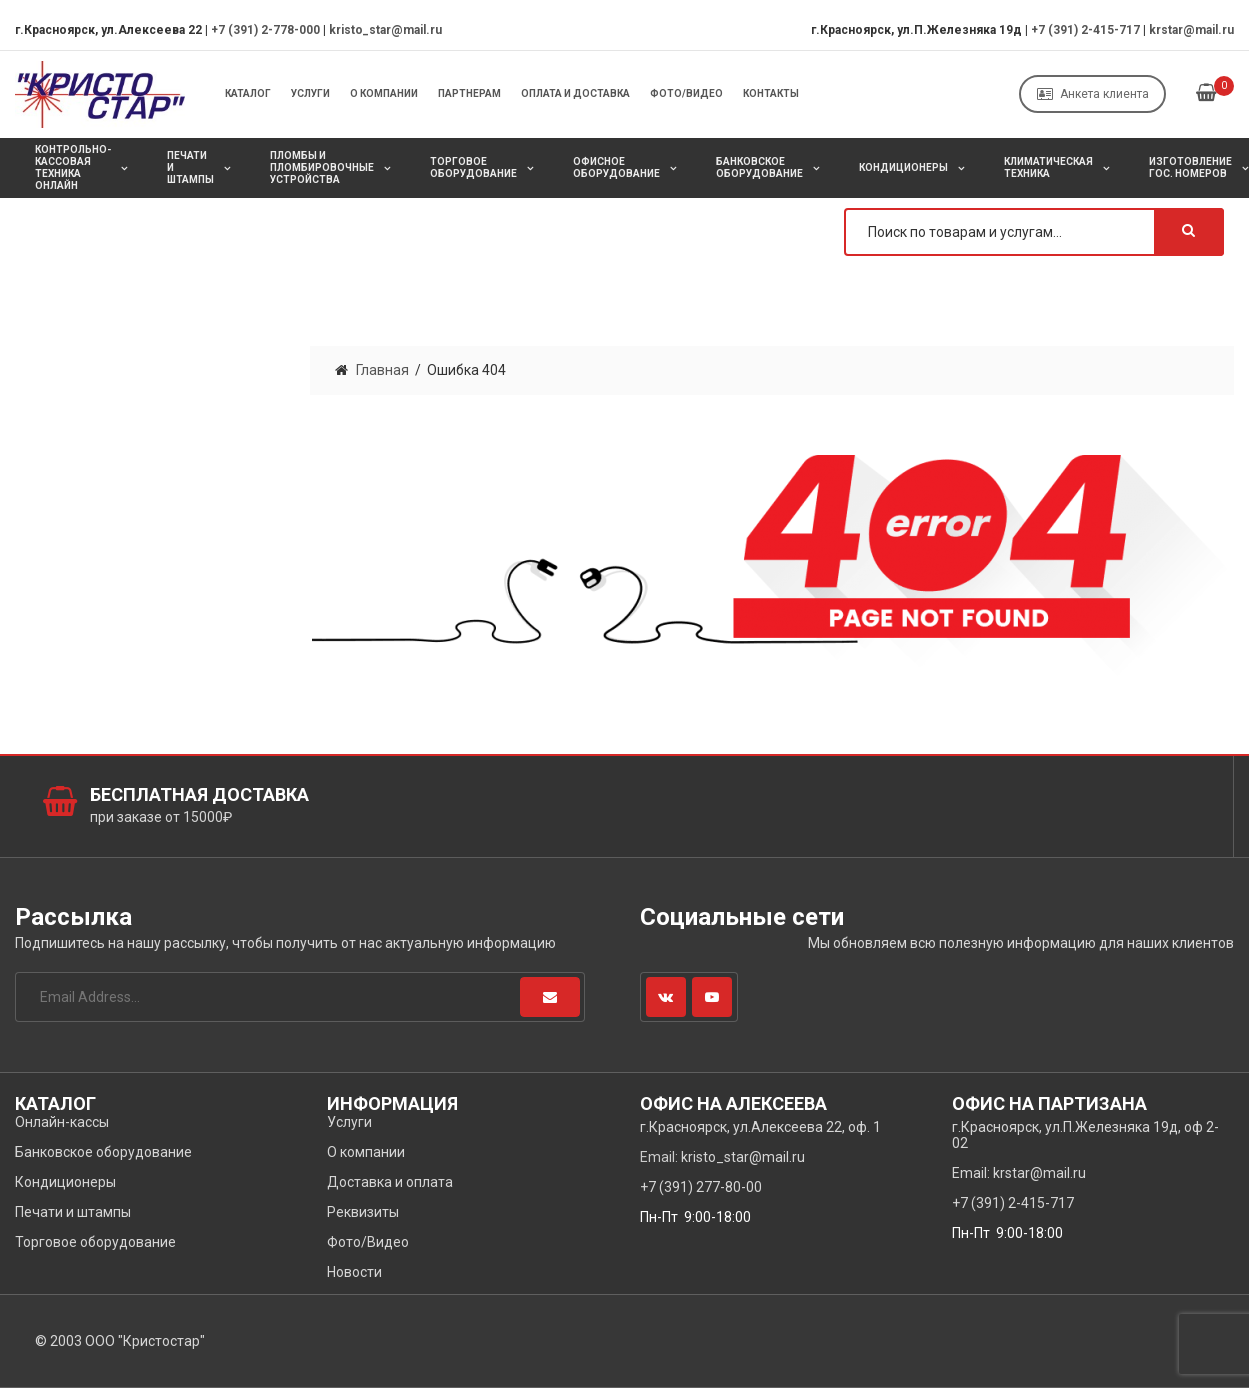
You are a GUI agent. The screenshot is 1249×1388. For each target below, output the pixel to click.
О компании (384, 93)
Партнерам (469, 93)
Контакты (771, 93)
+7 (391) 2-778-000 (265, 30)
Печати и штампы (190, 167)
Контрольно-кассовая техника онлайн (73, 167)
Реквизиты (363, 1212)
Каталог (248, 93)
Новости (354, 1272)
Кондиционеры (903, 167)
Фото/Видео (686, 93)
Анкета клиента (1093, 94)
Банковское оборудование (759, 167)
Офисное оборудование (616, 167)
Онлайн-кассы (62, 1122)
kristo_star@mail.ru (385, 30)
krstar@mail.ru (1191, 30)
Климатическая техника (1048, 167)
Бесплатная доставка (199, 794)
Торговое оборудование (473, 167)
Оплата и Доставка (575, 93)
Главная (382, 370)
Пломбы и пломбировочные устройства (322, 167)
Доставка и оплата (390, 1182)
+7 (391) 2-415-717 (1085, 30)
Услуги (310, 93)
